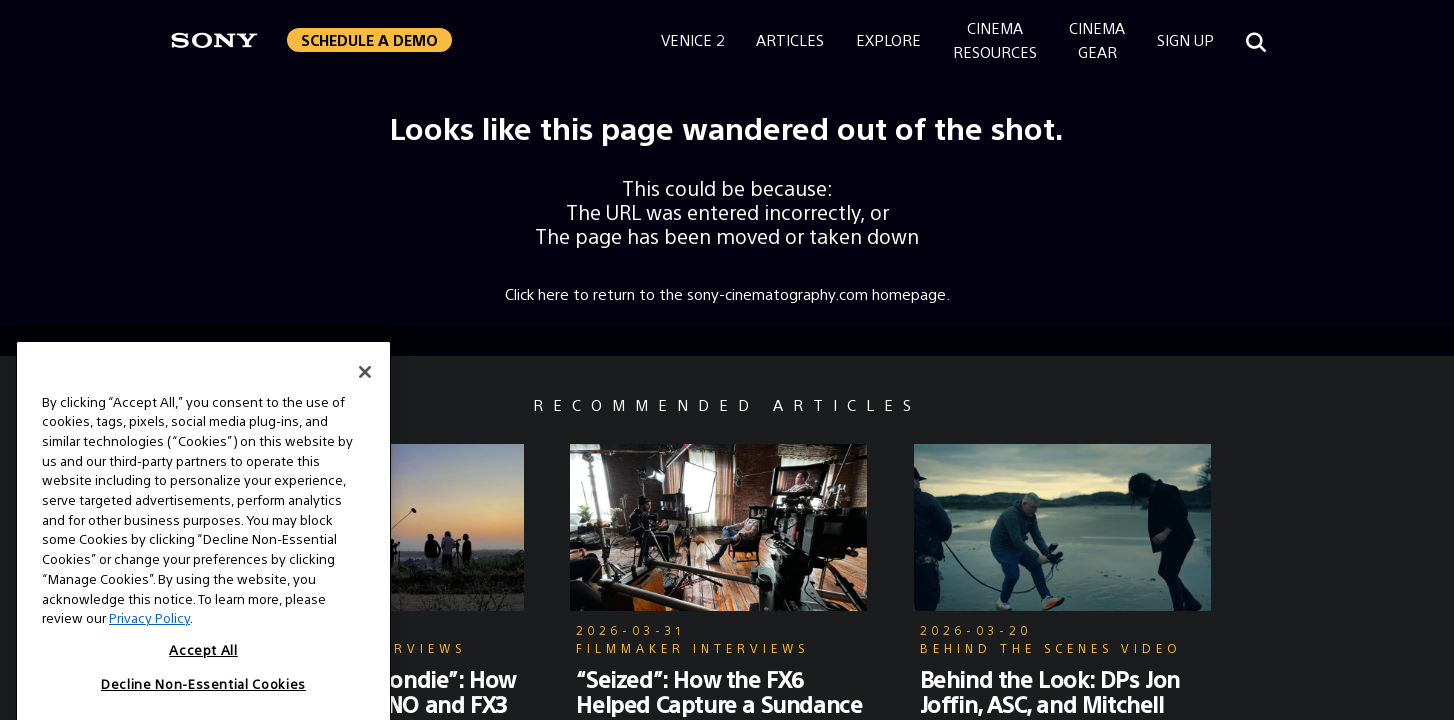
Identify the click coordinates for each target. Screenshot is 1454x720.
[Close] (365, 429)
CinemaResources (995, 39)
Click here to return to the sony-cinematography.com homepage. (727, 293)
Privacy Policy (149, 674)
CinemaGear (1097, 39)
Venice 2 (692, 39)
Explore (888, 39)
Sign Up (1185, 39)
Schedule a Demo (369, 39)
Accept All (203, 706)
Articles (790, 39)
